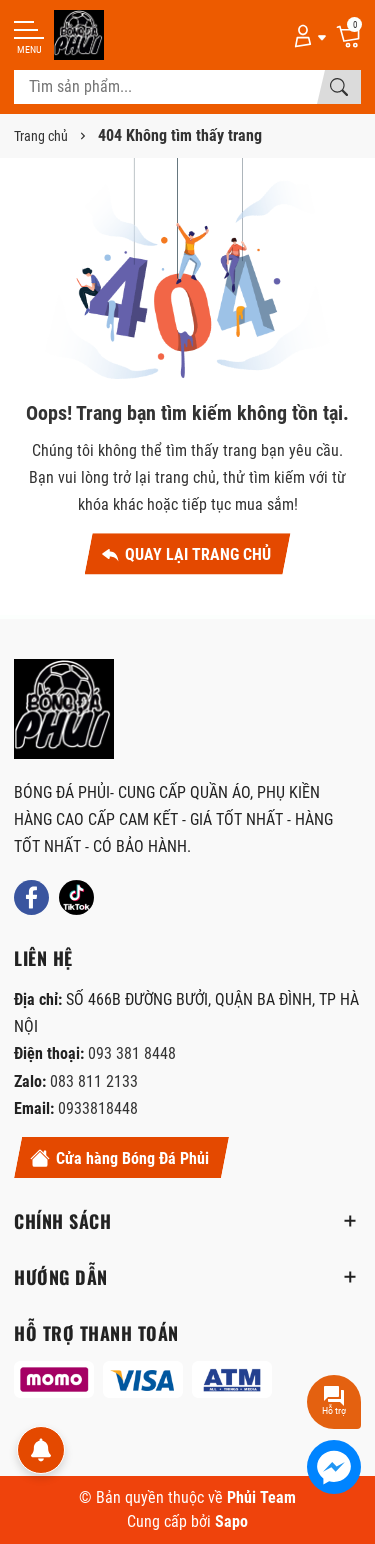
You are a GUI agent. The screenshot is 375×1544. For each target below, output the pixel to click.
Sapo (231, 1521)
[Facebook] (31, 897)
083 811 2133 (94, 1081)
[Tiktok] (76, 897)
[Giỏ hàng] (348, 35)
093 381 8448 (132, 1053)
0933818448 (98, 1108)
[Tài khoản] (306, 35)
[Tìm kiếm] (339, 87)
